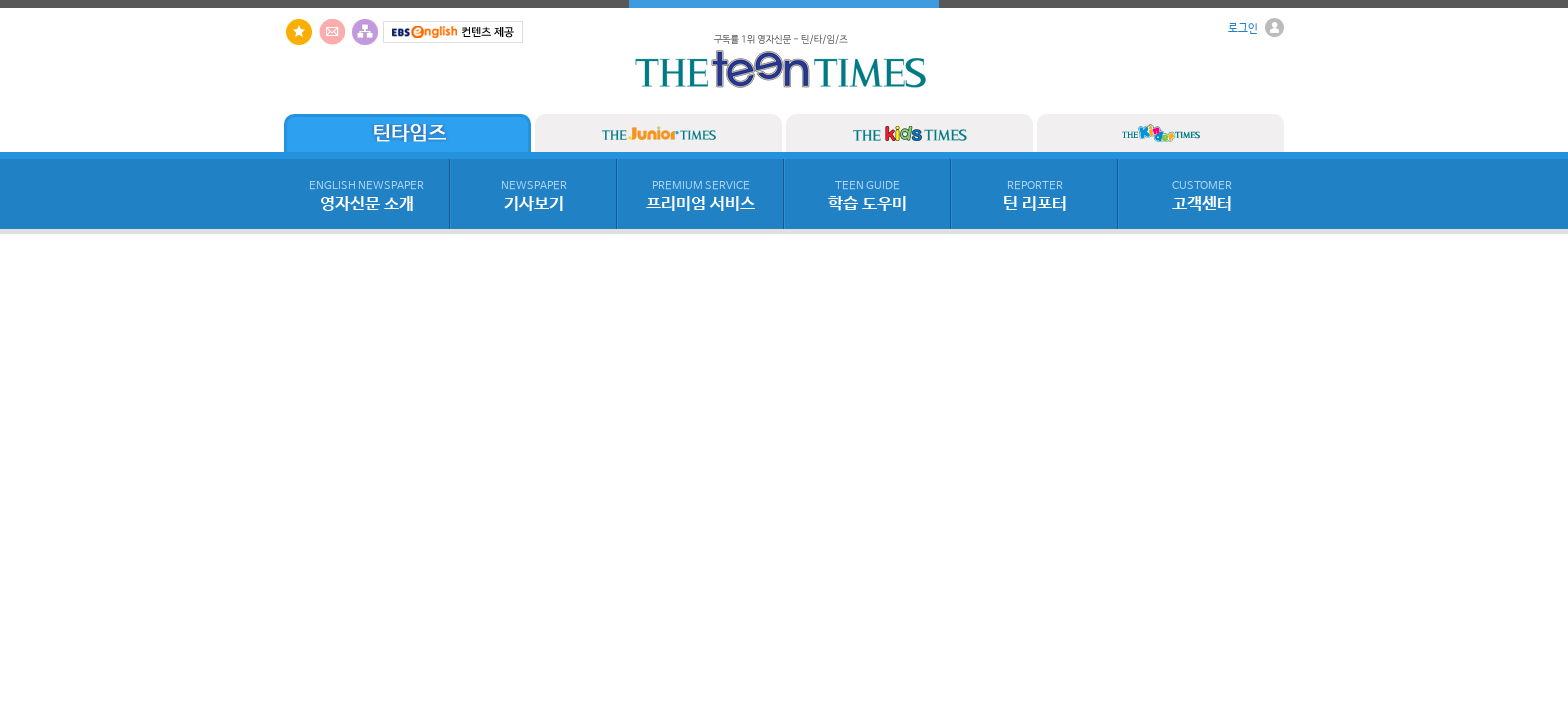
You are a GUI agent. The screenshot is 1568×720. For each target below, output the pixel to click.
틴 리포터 (1035, 197)
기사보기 (534, 197)
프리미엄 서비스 (700, 197)
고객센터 (1202, 197)
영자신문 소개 (366, 197)
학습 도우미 (867, 197)
